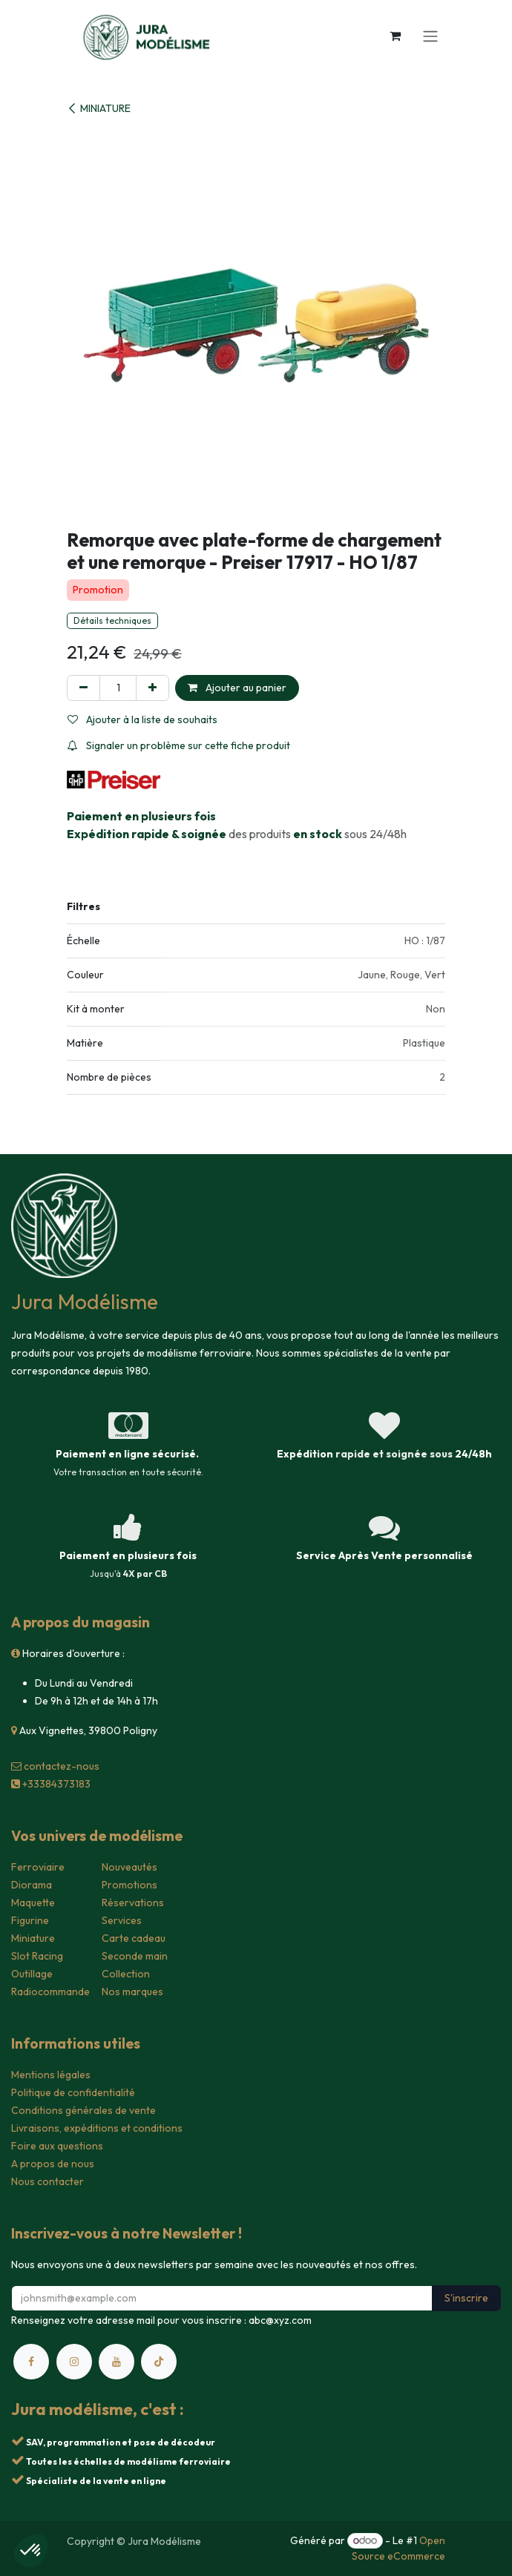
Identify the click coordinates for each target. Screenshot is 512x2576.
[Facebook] (31, 2361)
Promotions (129, 1884)
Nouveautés (129, 1867)
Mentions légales (51, 2074)
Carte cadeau (133, 1938)
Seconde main (135, 1956)
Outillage (32, 1973)
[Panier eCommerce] (395, 35)
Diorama (31, 1884)
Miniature (33, 1938)
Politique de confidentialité (73, 2092)
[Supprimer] (83, 688)
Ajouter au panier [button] (237, 687)
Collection (126, 1973)
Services (122, 1920)
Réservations (133, 1902)
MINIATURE (99, 108)
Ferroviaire (38, 1867)
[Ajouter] (152, 688)
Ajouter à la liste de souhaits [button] (142, 719)
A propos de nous (52, 2163)
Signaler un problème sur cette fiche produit (179, 745)
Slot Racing (37, 1956)
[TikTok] (159, 2361)
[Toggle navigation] (430, 35)
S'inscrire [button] (466, 2298)
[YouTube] (116, 2361)
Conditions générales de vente (83, 2110)
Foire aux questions (57, 2145)
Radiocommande (50, 1991)
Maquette (33, 1902)
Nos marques (132, 1991)
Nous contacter (47, 2181)
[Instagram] (74, 2361)
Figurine (30, 1920)
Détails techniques (112, 620)
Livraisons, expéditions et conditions (97, 2128)
